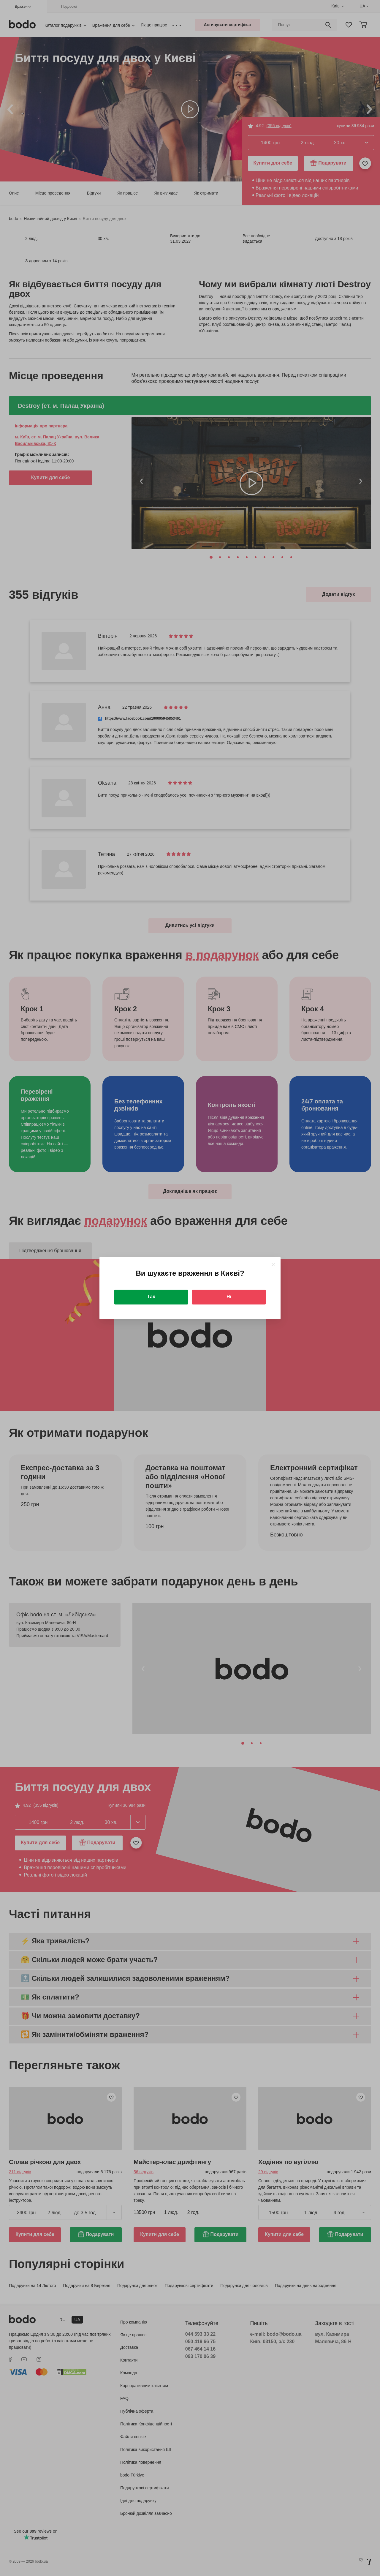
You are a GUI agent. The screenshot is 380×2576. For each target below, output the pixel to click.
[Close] (273, 1264)
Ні (229, 1296)
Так (151, 1296)
